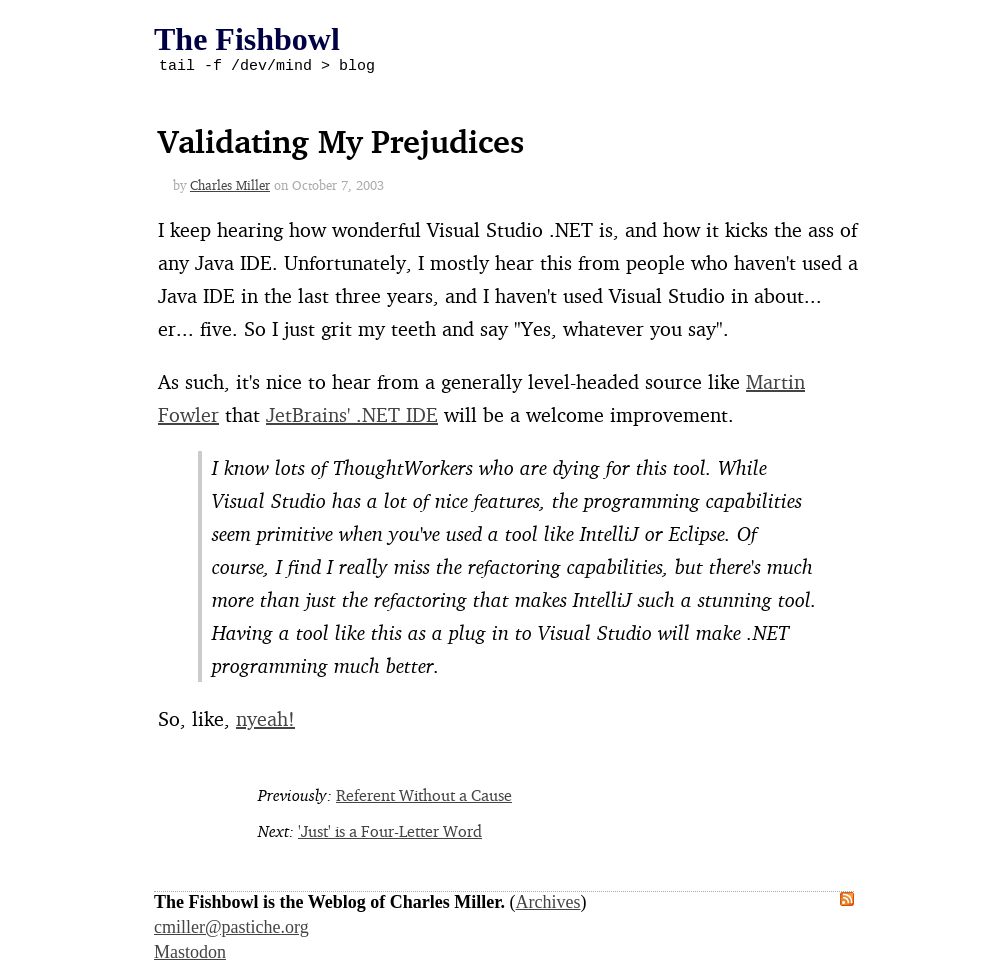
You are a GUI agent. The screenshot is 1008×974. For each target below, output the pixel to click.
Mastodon (190, 955)
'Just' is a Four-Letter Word (390, 834)
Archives (548, 905)
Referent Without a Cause (424, 798)
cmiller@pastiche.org (231, 930)
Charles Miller (230, 188)
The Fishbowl (247, 39)
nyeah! (265, 721)
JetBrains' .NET (352, 417)
